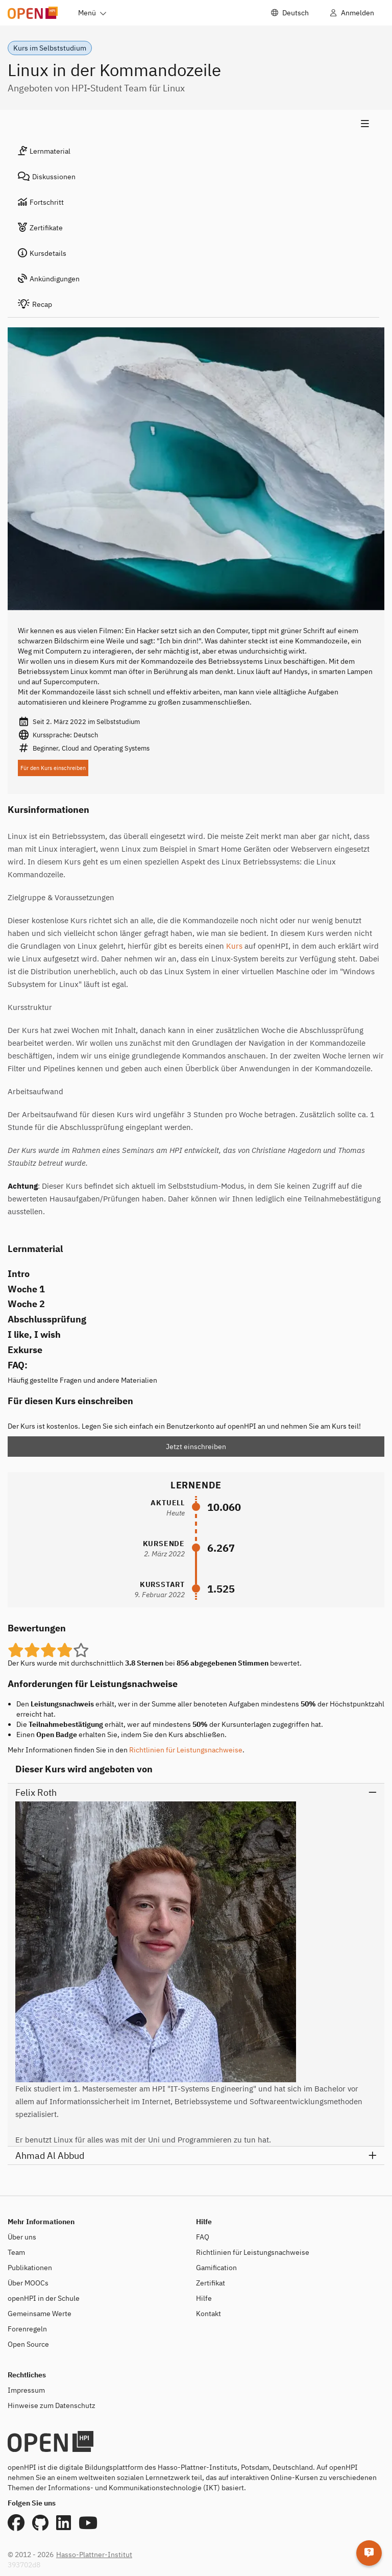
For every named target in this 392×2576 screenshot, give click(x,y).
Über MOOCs (28, 2283)
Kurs (234, 946)
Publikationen (30, 2267)
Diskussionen (47, 176)
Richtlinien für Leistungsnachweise (185, 1749)
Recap (35, 304)
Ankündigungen (49, 278)
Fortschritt (41, 202)
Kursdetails (42, 253)
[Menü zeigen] (193, 124)
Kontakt (208, 2313)
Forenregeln (27, 2328)
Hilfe (204, 2298)
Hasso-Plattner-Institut (94, 2554)
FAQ (202, 2237)
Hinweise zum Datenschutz (51, 2405)
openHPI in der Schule (44, 2298)
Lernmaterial (44, 151)
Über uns (22, 2237)
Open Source (28, 2344)
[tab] (193, 151)
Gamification (216, 2267)
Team (16, 2252)
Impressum (26, 2390)
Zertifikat (210, 2283)
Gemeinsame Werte (39, 2313)
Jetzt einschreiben (196, 1446)
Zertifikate (40, 227)
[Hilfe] (369, 2553)
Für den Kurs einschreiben (53, 768)
